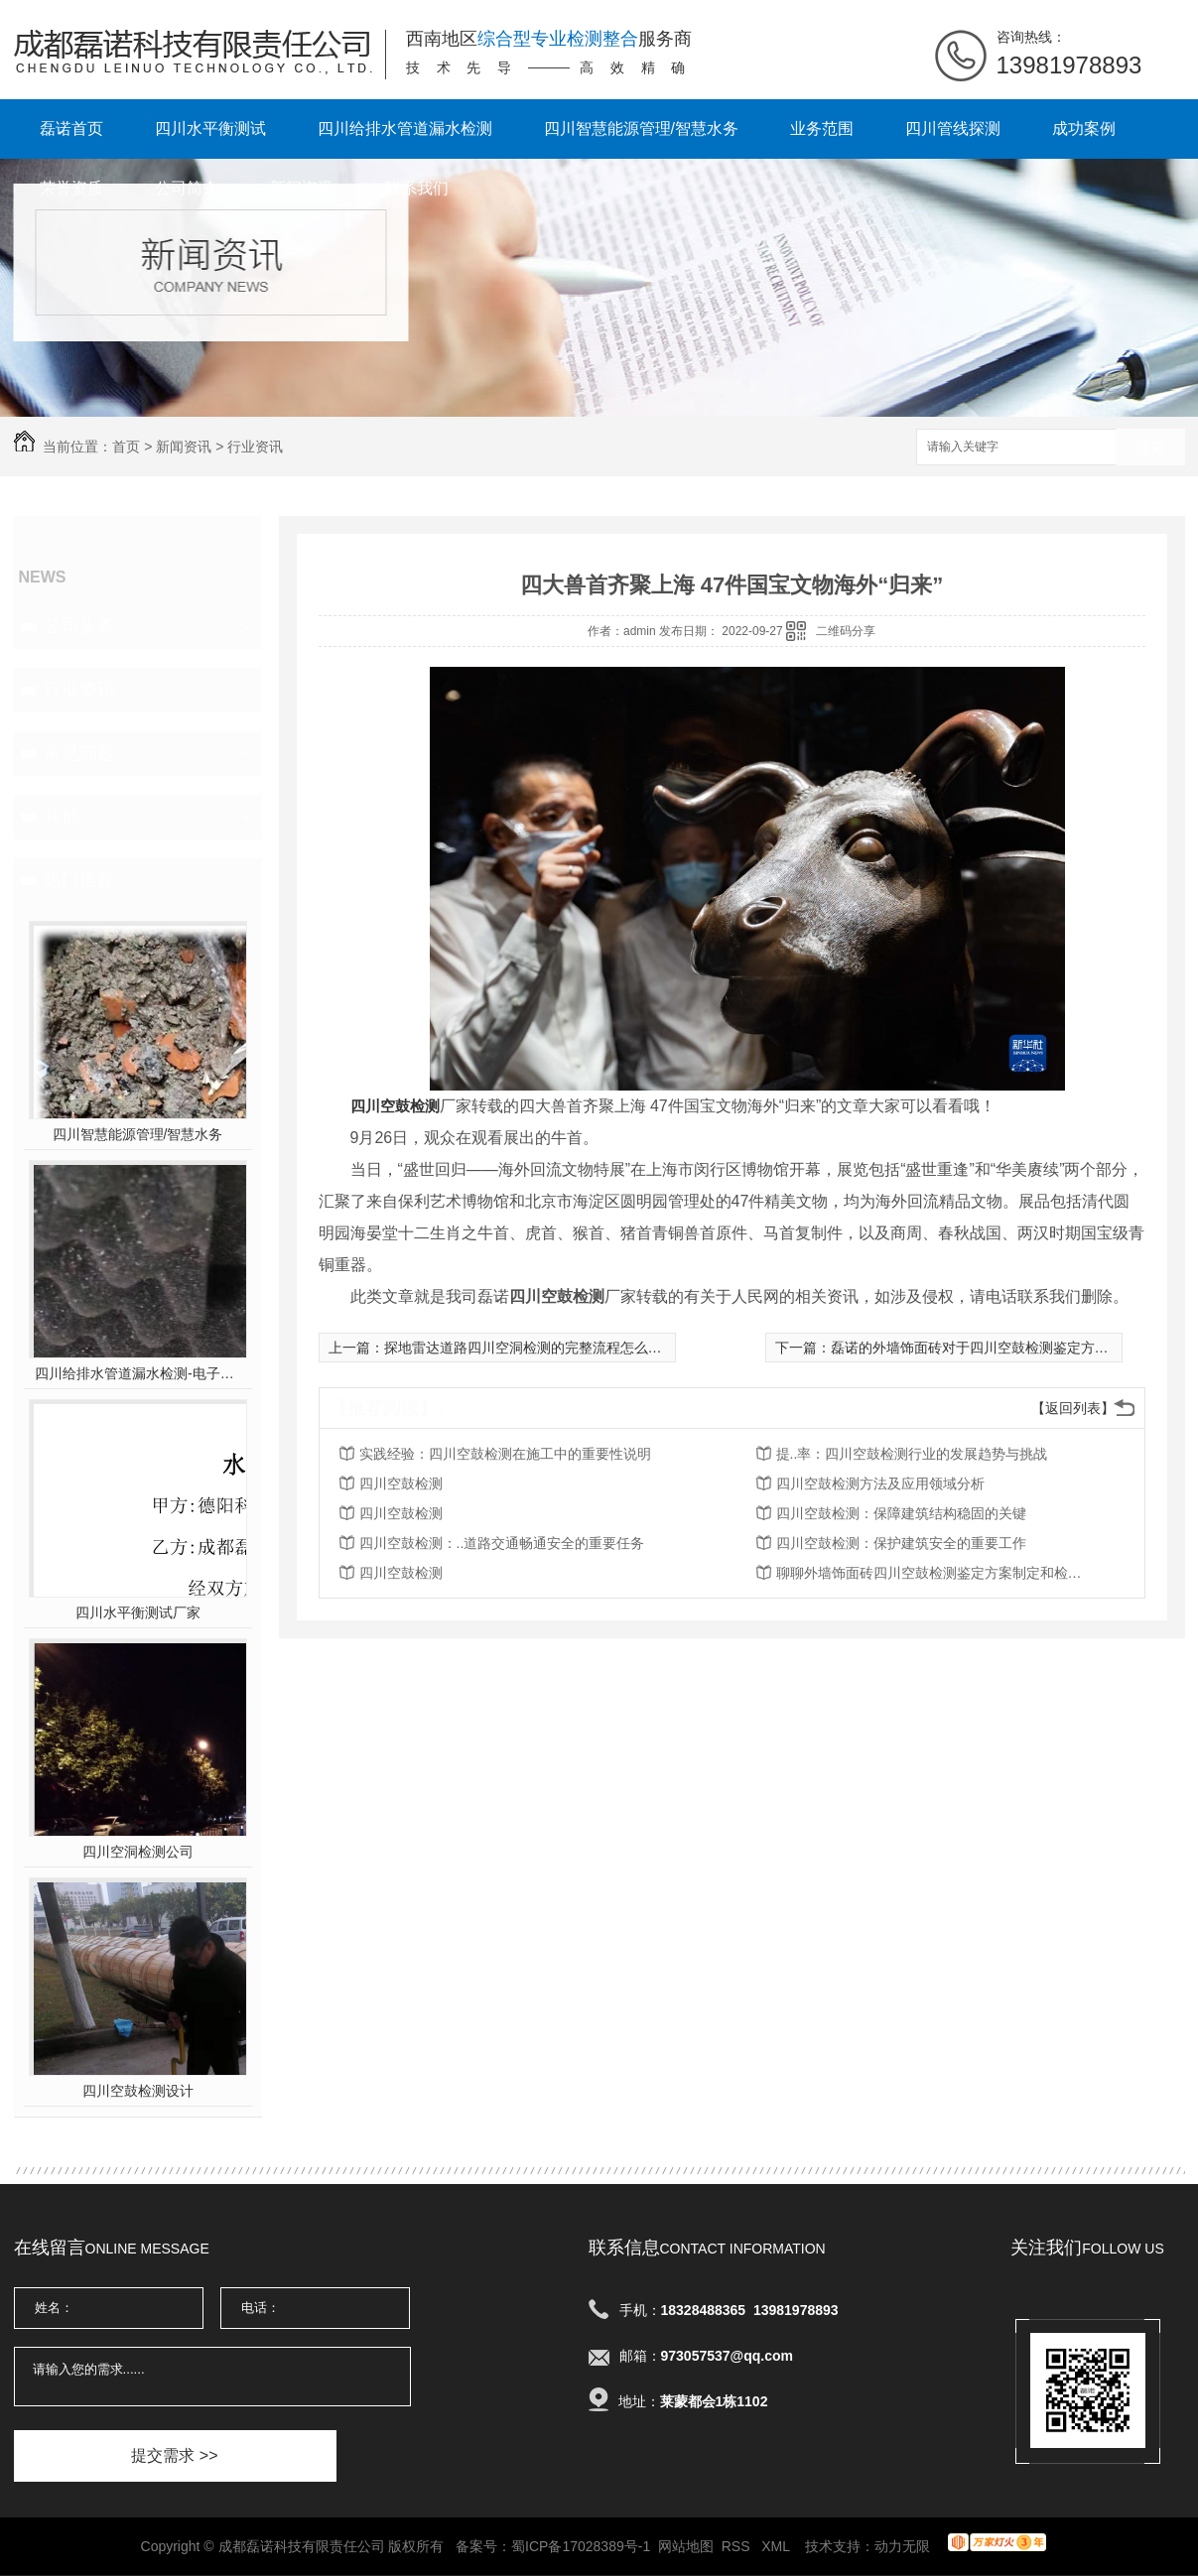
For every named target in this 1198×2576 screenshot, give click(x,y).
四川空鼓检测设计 (138, 2091)
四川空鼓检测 (401, 1483)
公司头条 (79, 626)
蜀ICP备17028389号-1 (580, 2546)
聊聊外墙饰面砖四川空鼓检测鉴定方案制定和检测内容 (935, 1573)
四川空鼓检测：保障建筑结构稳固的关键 (901, 1513)
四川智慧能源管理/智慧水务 (641, 128)
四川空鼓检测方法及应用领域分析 (880, 1483)
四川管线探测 (952, 128)
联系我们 (417, 188)
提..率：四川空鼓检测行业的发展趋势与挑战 (912, 1454)
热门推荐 (79, 880)
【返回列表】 (1073, 1408)
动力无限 (902, 2546)
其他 (61, 817)
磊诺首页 (71, 128)
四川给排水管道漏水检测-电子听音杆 (137, 1373)
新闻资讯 (301, 188)
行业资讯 (255, 446)
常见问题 (79, 753)
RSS (738, 2546)
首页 (126, 446)
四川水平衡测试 (210, 128)
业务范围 (822, 128)
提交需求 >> (174, 2455)
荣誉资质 (71, 188)
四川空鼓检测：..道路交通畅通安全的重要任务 (502, 1543)
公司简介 (186, 188)
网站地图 (686, 2546)
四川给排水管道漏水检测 (405, 128)
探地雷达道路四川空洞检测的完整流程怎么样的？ (537, 1347)
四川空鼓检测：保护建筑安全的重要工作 (901, 1543)
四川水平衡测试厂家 (137, 1612)
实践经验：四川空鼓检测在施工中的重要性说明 (505, 1454)
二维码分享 (845, 631)
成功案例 (1084, 128)
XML (777, 2546)
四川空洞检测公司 (138, 1852)
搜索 (1150, 448)
